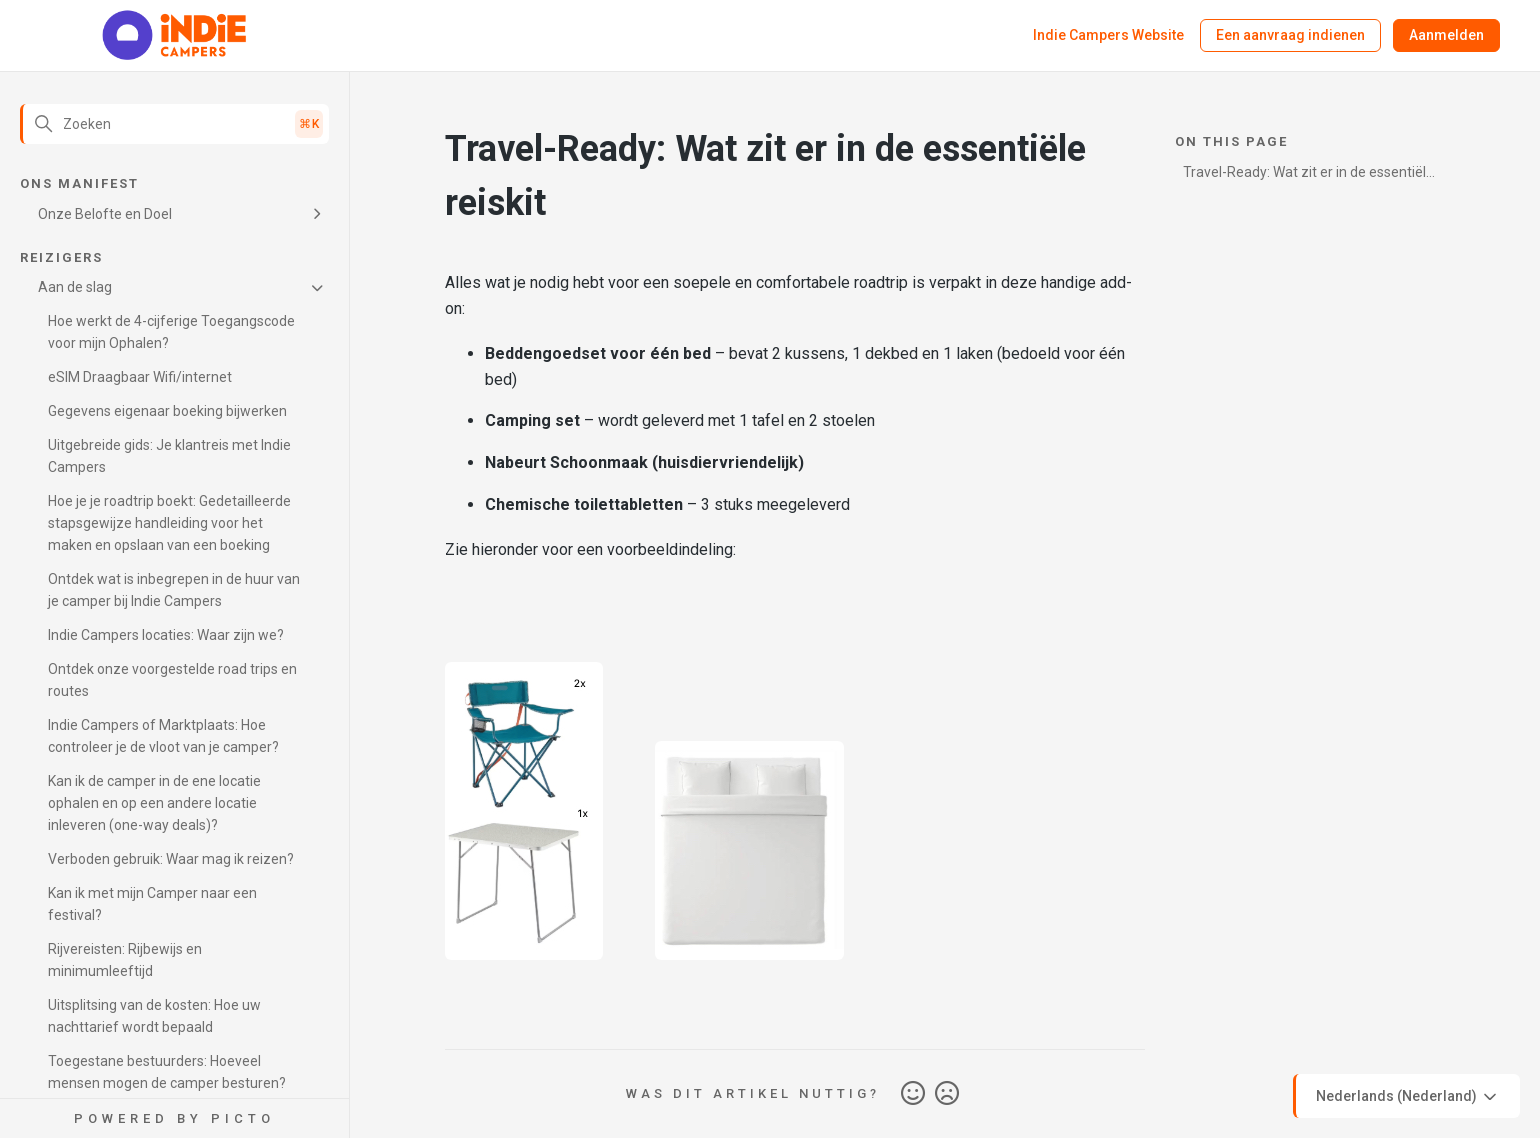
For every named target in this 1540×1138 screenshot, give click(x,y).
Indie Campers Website (1108, 35)
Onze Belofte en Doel (105, 214)
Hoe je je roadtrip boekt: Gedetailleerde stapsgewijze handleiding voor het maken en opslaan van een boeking (169, 523)
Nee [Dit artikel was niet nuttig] (947, 1094)
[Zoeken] (174, 124)
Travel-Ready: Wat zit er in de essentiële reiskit (1308, 175)
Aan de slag (75, 287)
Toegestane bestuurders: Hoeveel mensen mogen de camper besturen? (167, 1072)
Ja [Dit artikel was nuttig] (913, 1094)
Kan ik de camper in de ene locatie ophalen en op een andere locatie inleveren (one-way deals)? (154, 803)
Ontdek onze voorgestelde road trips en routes (172, 680)
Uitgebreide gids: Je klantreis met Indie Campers (169, 456)
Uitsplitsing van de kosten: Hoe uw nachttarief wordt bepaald (154, 1016)
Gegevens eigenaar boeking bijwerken (167, 411)
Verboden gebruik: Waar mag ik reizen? (171, 859)
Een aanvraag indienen (1290, 35)
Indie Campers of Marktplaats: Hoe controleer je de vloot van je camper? (163, 736)
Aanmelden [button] (1446, 35)
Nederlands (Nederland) (1408, 1097)
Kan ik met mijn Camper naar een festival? (152, 904)
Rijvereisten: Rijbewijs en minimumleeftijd (125, 960)
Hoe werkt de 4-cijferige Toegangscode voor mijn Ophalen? (171, 332)
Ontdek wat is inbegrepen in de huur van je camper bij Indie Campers (174, 590)
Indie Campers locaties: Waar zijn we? (166, 635)
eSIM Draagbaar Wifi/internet (140, 377)
